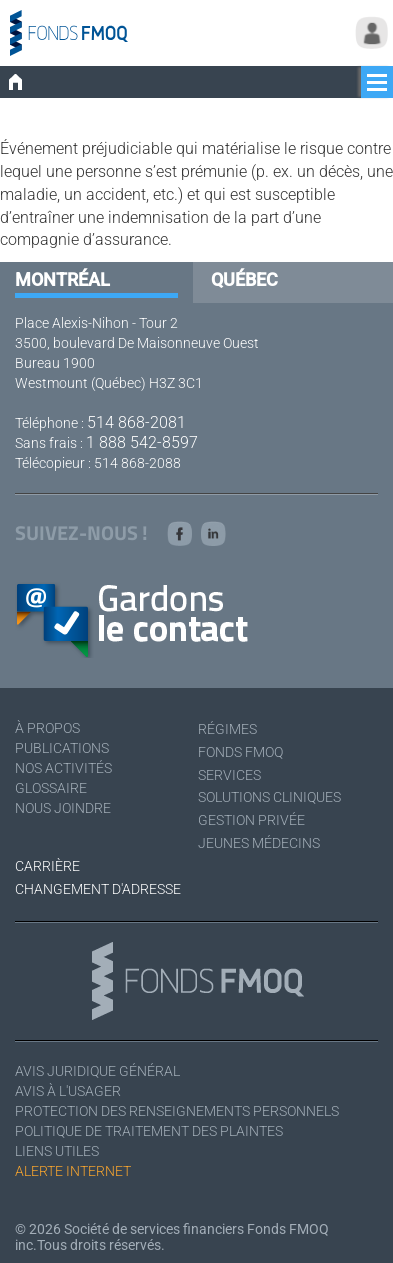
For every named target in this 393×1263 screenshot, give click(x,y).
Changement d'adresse (98, 889)
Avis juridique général (97, 1071)
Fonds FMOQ (240, 752)
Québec (244, 279)
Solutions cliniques (269, 797)
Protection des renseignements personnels (177, 1111)
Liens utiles (57, 1151)
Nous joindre (63, 808)
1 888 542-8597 (142, 442)
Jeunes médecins (259, 843)
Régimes (227, 729)
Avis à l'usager (68, 1091)
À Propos (47, 728)
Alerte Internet (73, 1171)
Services (229, 775)
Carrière (47, 866)
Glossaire (51, 788)
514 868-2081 (136, 422)
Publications (62, 748)
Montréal (62, 279)
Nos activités (63, 768)
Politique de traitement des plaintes (149, 1131)
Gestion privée (251, 820)
